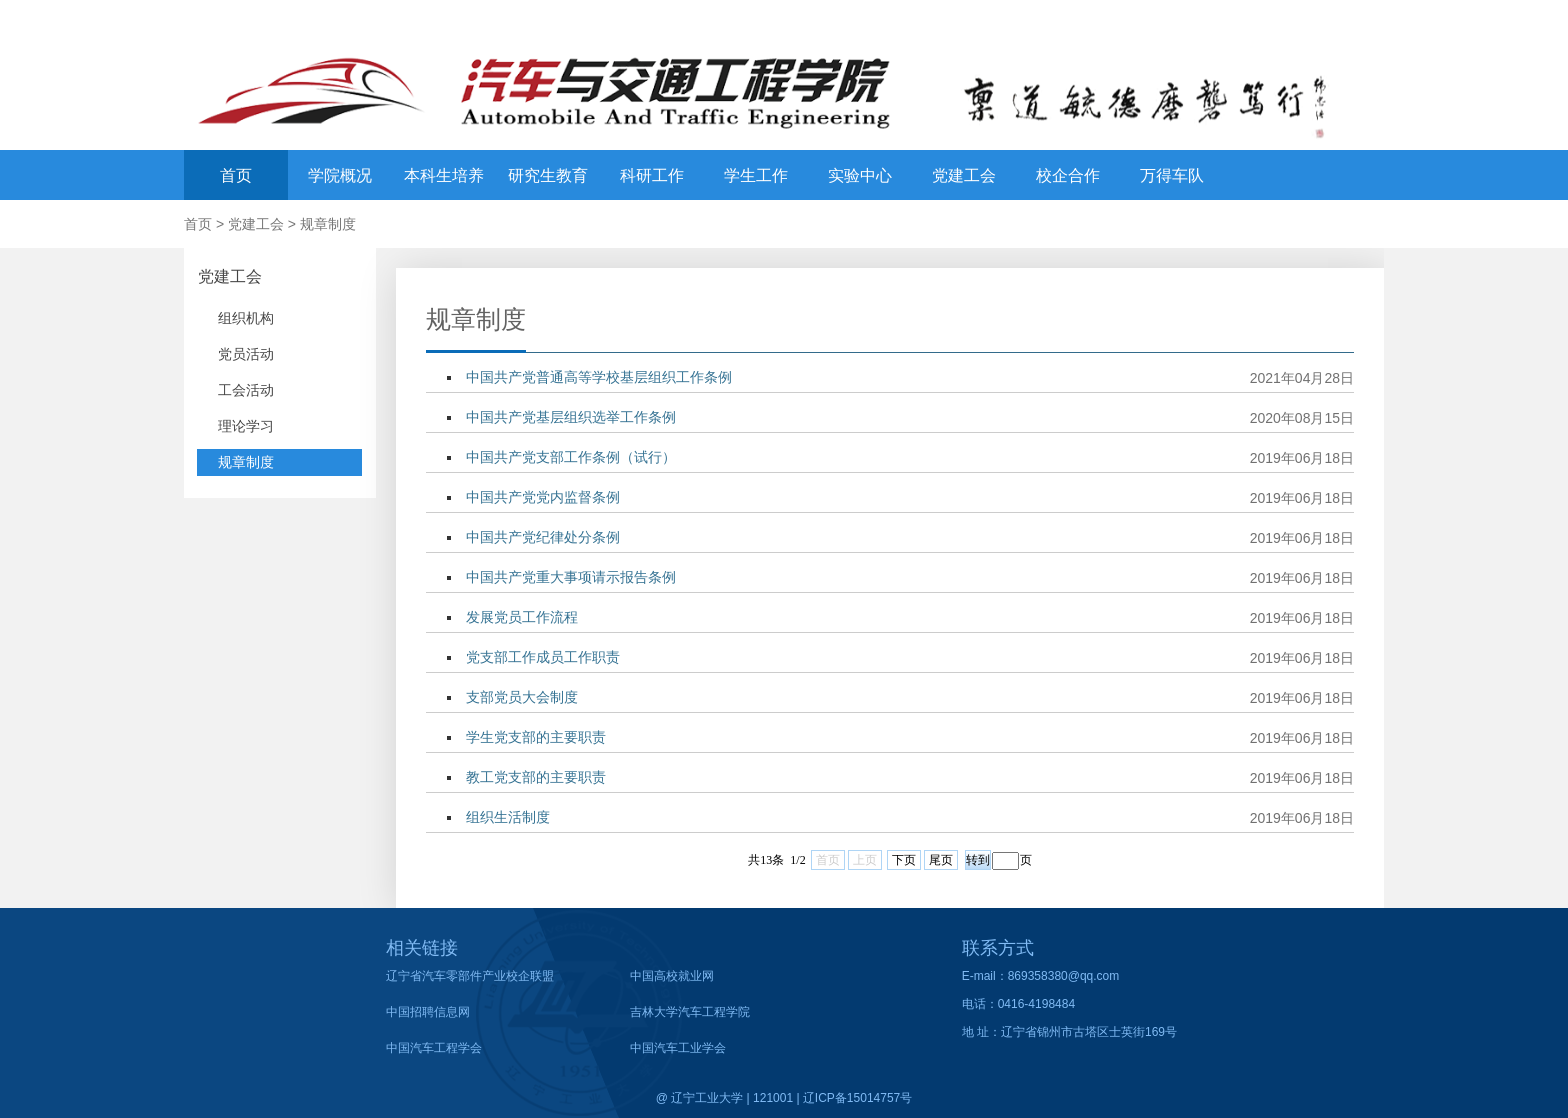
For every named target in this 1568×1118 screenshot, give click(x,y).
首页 (236, 175)
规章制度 (328, 224)
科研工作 (652, 175)
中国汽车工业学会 (678, 1048)
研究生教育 (548, 175)
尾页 (941, 860)
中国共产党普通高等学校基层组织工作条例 (599, 377)
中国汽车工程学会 (434, 1048)
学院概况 (340, 175)
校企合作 (1068, 175)
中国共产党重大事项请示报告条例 (571, 577)
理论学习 (246, 426)
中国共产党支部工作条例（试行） (571, 457)
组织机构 (246, 318)
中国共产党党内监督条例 (543, 497)
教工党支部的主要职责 (536, 777)
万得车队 (1172, 175)
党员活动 (246, 354)
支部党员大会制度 (522, 697)
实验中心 (860, 175)
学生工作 (756, 175)
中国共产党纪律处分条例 (543, 537)
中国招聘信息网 (428, 1012)
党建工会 (964, 175)
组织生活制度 (508, 817)
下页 (904, 860)
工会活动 (246, 390)
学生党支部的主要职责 (536, 737)
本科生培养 (444, 175)
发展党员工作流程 (522, 617)
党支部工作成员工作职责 (543, 657)
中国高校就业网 (672, 976)
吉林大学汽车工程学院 (690, 1012)
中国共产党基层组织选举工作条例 (571, 417)
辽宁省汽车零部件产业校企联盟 (470, 976)
